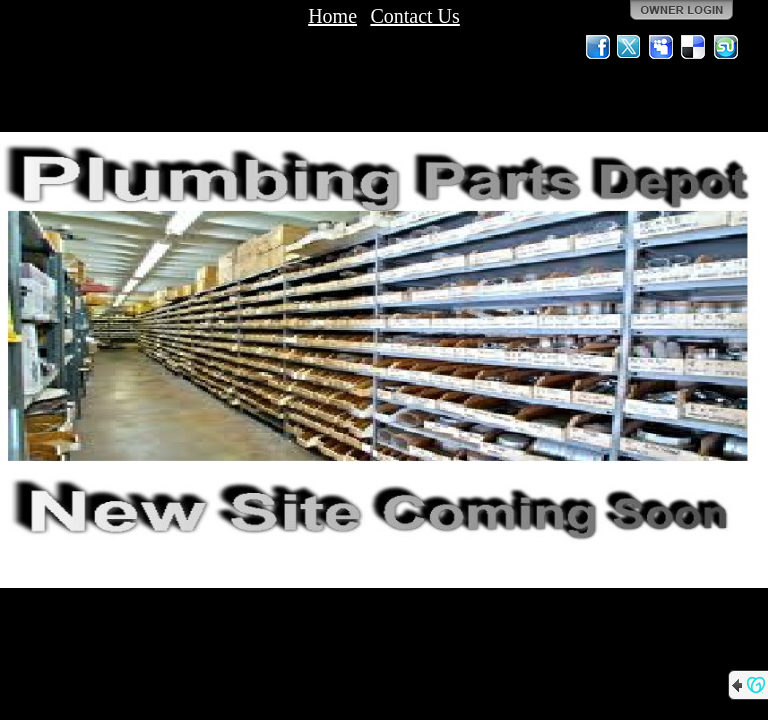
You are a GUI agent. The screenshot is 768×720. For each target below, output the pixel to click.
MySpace (662, 47)
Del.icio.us (694, 47)
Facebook (598, 47)
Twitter (630, 47)
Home (332, 16)
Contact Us (414, 16)
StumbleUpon (726, 47)
